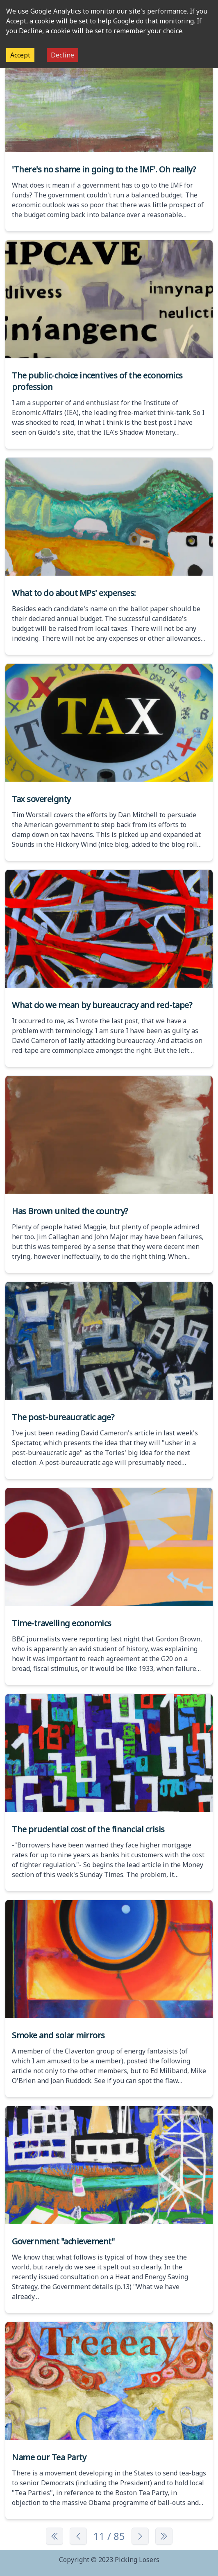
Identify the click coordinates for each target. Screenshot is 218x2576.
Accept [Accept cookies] (20, 55)
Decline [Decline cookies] (62, 55)
